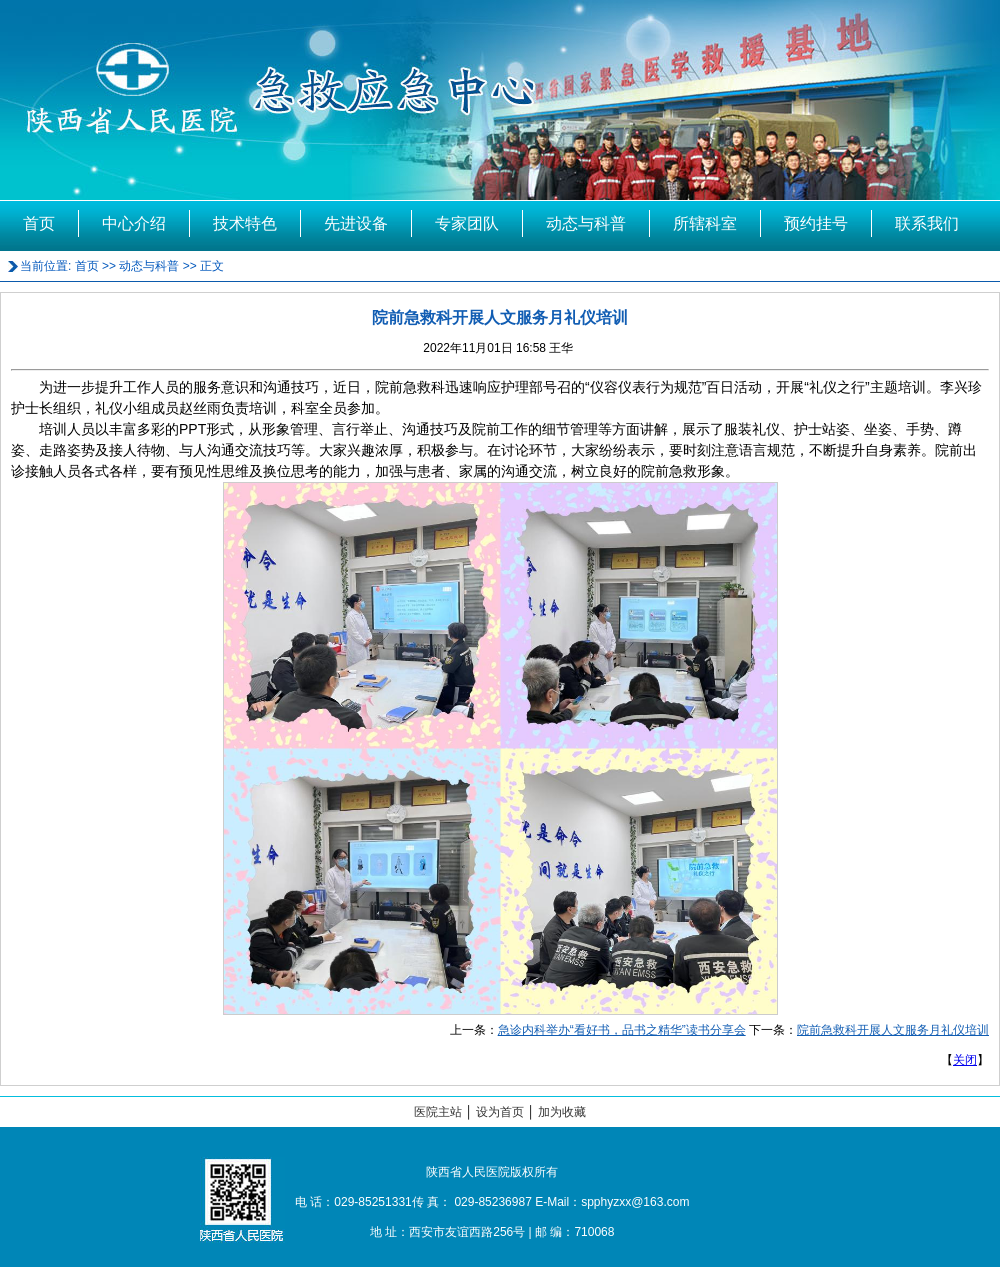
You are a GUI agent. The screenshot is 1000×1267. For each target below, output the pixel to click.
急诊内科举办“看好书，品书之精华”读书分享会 (622, 1030)
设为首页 (500, 1112)
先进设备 (356, 223)
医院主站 (438, 1112)
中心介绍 (134, 223)
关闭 (965, 1060)
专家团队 (467, 223)
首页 (39, 223)
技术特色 (245, 223)
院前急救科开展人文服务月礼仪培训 (893, 1030)
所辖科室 (705, 223)
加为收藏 (562, 1112)
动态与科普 (586, 223)
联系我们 (927, 223)
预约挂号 (816, 223)
